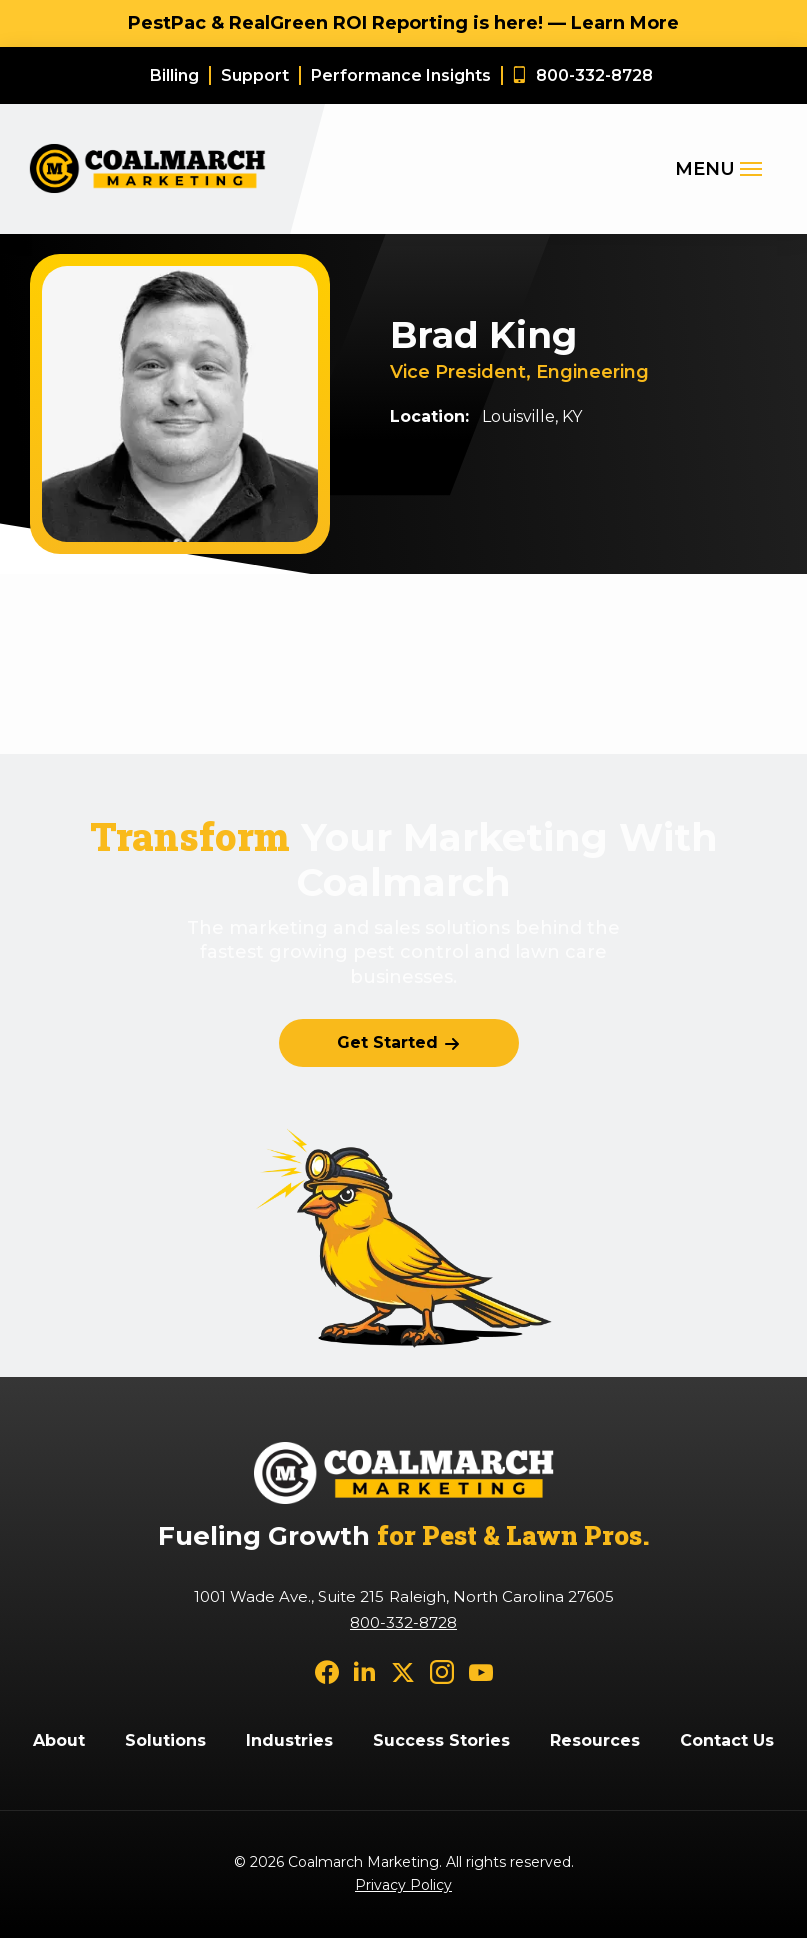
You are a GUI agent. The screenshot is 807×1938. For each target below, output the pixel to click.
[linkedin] (365, 1671)
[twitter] (403, 1671)
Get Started (387, 1042)
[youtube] (481, 1671)
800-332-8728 (403, 1622)
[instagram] (442, 1671)
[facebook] (327, 1671)
